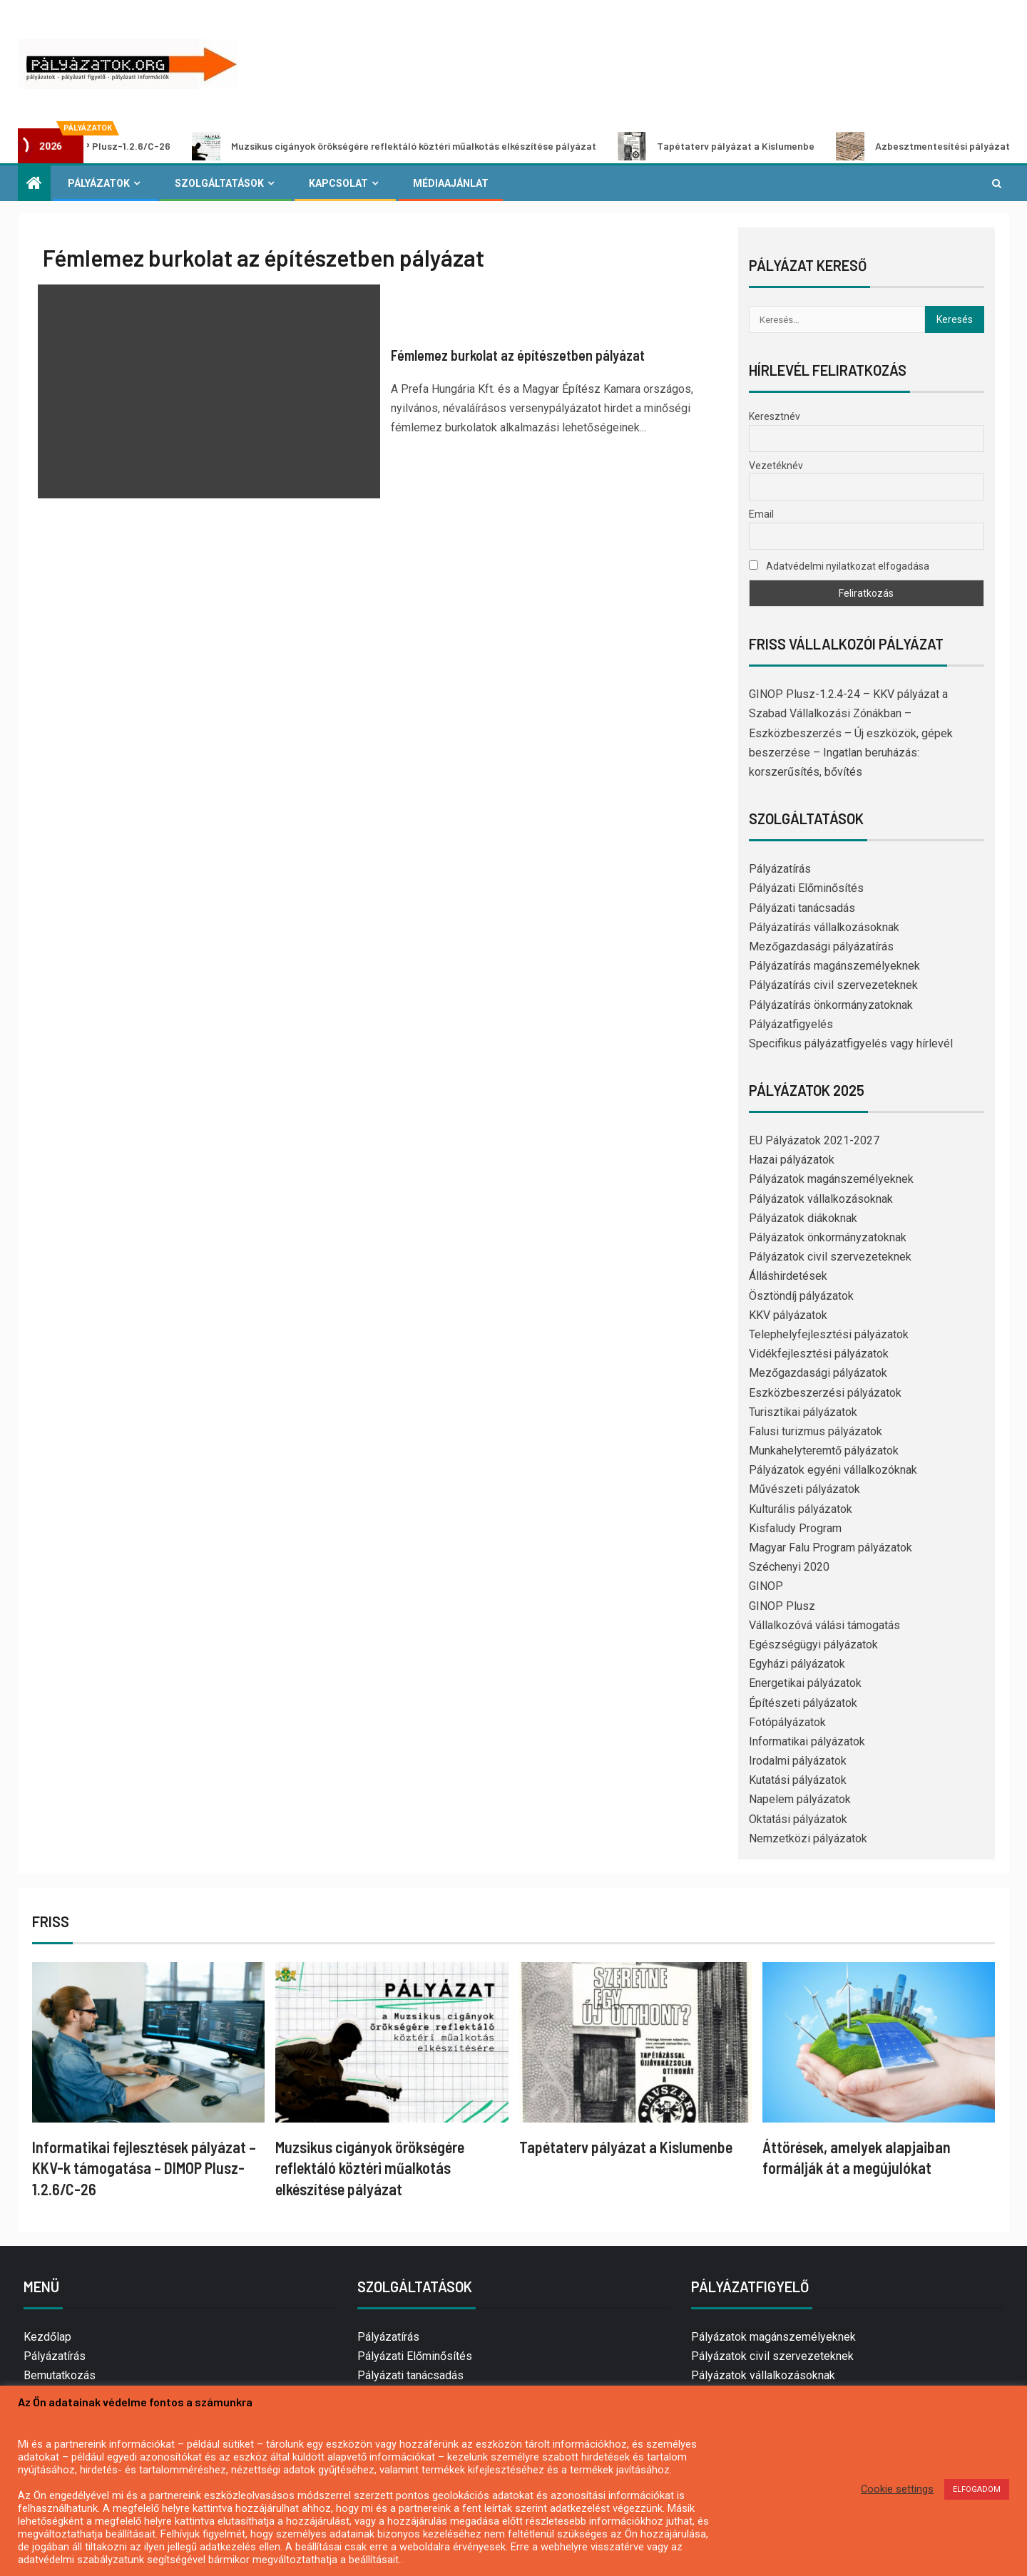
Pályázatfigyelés (791, 1024)
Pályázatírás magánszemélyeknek (834, 966)
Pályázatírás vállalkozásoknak (824, 927)
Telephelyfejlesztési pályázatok (829, 1334)
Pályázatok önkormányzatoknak (827, 1237)
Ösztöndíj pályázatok (801, 1296)
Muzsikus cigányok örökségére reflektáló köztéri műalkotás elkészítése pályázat (417, 146)
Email (761, 514)
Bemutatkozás (60, 2375)
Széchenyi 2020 (789, 1567)
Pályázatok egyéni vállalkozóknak (833, 1470)
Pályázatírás (780, 869)
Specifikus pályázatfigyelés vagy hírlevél (851, 1043)
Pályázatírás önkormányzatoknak (831, 1005)
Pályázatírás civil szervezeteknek (833, 985)
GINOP (766, 1586)
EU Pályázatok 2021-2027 (814, 1140)
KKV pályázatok (788, 1315)
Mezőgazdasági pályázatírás (821, 946)
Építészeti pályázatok (803, 1703)
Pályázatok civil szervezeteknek (830, 1256)
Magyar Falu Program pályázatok (830, 1547)
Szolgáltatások (219, 183)
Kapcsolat (338, 183)
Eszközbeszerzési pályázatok (825, 1393)
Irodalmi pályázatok (798, 1760)
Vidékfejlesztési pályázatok (819, 1353)
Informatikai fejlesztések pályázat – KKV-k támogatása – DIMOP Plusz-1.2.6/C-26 (144, 2168)
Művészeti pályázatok (804, 1489)
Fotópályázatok (787, 1722)
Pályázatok (99, 183)
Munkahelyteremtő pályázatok (824, 1450)
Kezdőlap (47, 2337)
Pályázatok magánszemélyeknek (831, 1179)
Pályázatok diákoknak (803, 1218)
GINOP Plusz (782, 1606)
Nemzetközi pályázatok (808, 1838)
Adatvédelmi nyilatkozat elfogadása (839, 566)
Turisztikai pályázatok (803, 1412)
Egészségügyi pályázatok (813, 1644)
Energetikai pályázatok (805, 1683)
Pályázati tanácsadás (802, 908)
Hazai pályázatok (791, 1159)
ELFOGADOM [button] (977, 2489)
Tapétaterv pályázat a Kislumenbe (739, 146)
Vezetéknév (776, 465)
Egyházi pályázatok (797, 1664)
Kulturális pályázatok (800, 1509)
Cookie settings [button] (897, 2489)
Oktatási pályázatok (798, 1819)
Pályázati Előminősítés (806, 888)
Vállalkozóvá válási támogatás (824, 1625)
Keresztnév (774, 416)
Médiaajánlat (451, 183)
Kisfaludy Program (795, 1528)
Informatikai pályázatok (807, 1741)
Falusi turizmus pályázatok (815, 1431)
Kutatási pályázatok (798, 1780)
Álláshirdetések (788, 1276)
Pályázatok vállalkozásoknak (821, 1199)
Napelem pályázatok (800, 1799)
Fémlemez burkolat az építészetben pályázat (518, 355)
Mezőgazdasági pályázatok (818, 1373)
